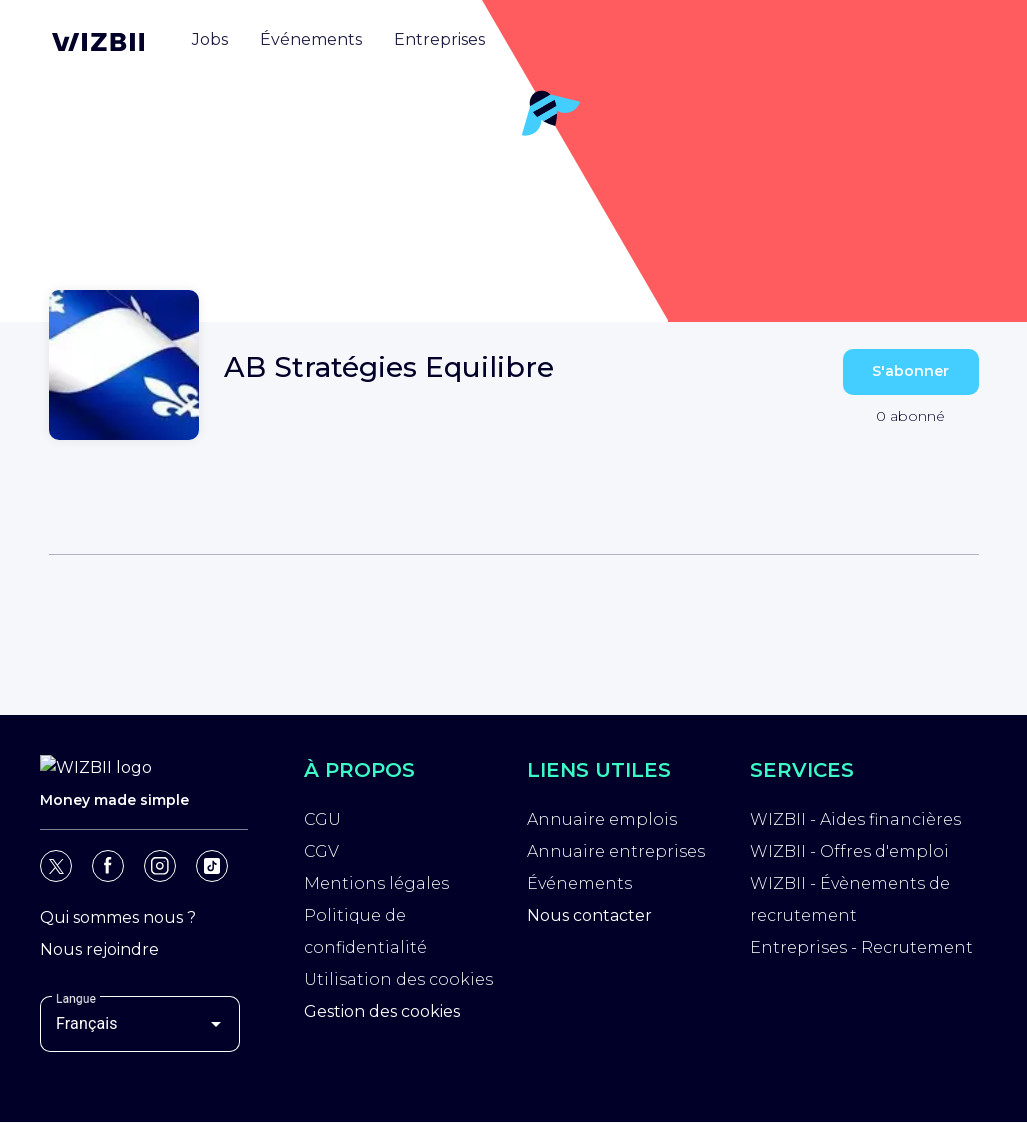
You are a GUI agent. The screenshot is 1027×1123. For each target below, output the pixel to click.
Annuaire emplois (602, 819)
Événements (579, 883)
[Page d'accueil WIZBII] (98, 42)
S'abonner (910, 371)
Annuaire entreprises (616, 851)
